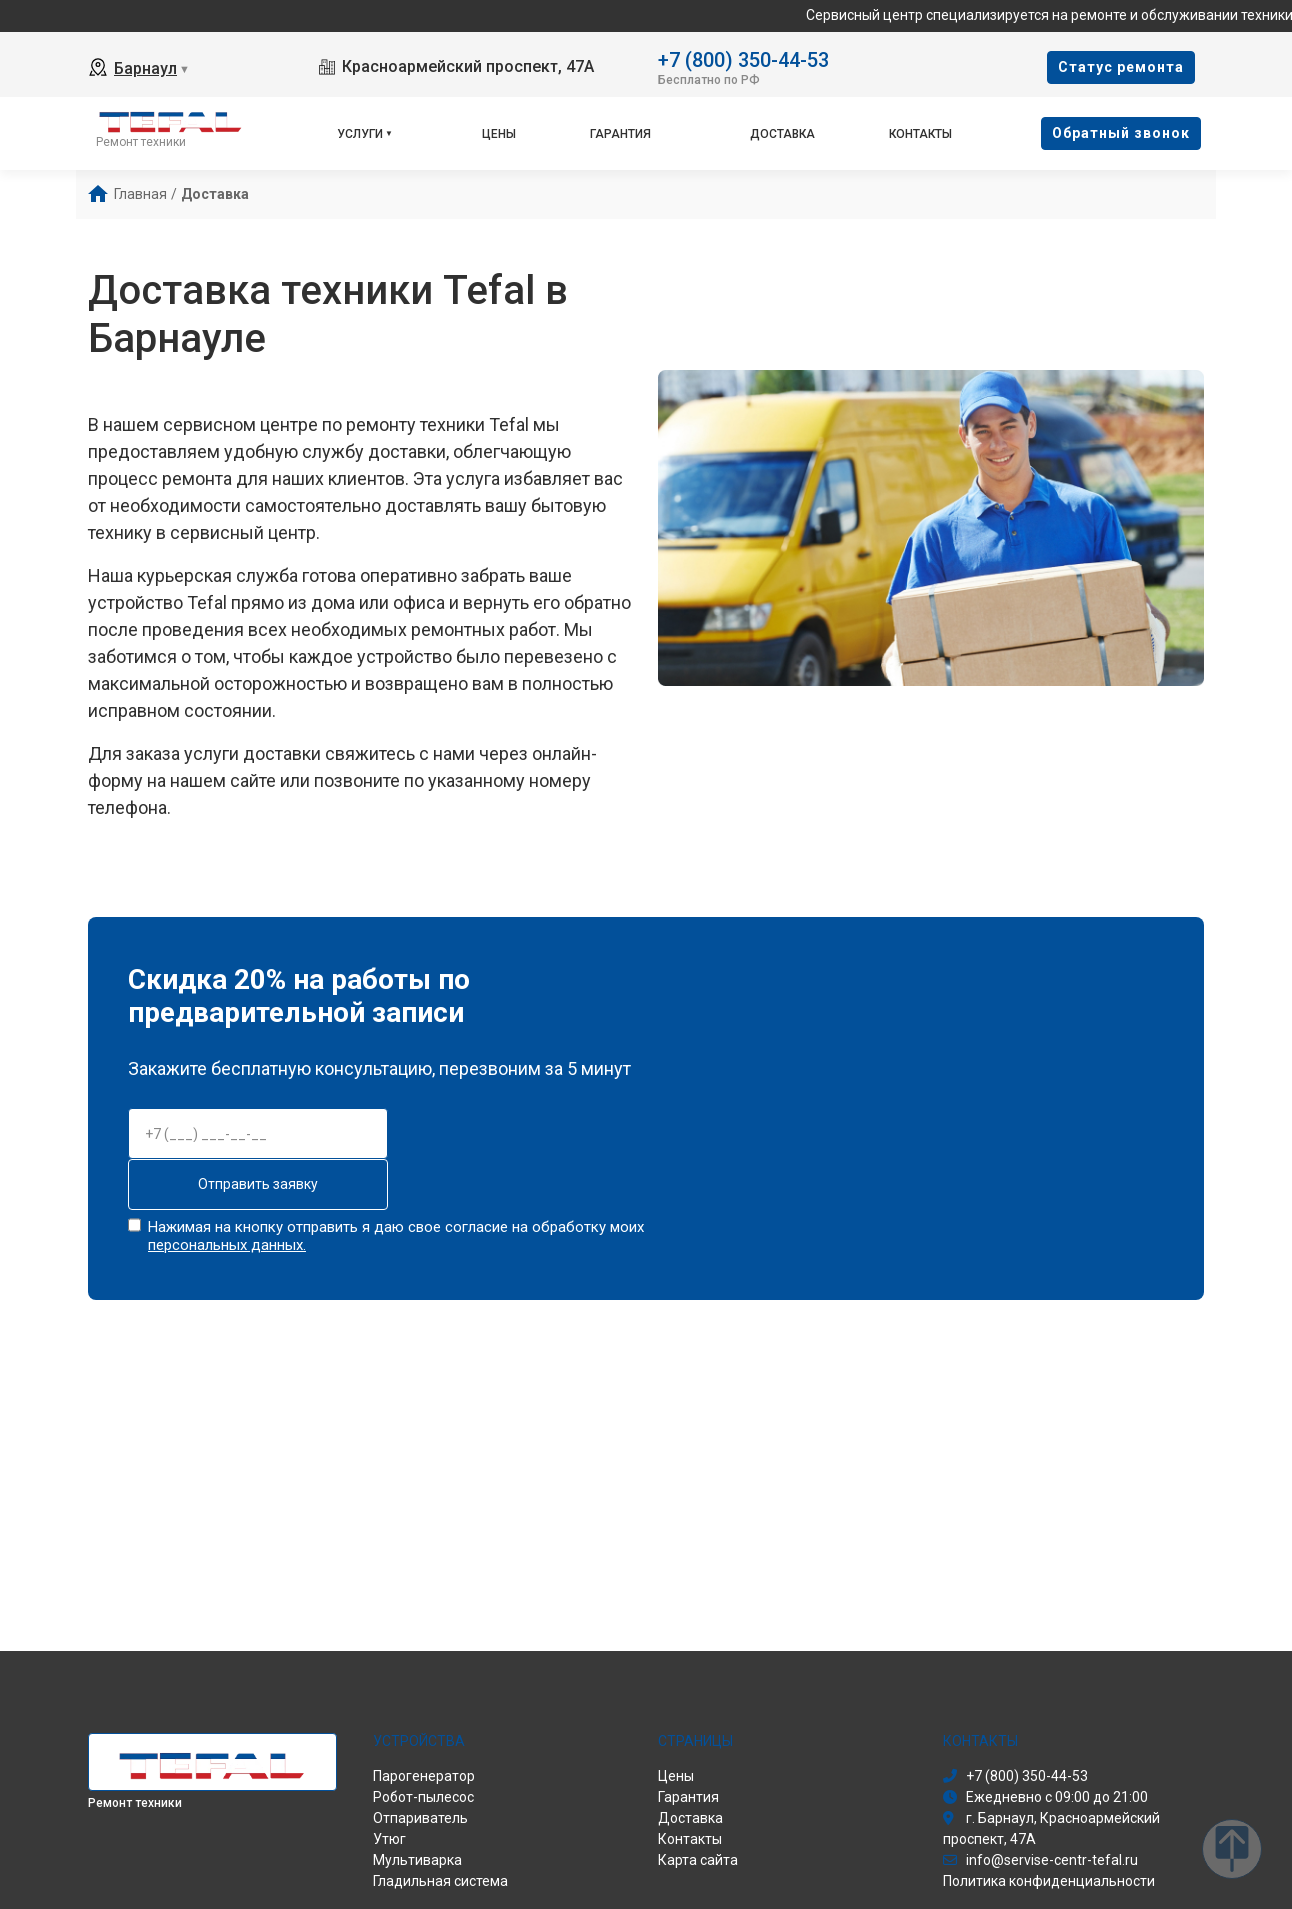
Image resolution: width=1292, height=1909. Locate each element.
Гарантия (620, 134)
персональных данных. (227, 1245)
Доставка (782, 134)
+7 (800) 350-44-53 (743, 58)
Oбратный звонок (1121, 133)
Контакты (920, 134)
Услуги (360, 134)
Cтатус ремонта (1121, 67)
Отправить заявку (258, 1184)
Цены (499, 134)
